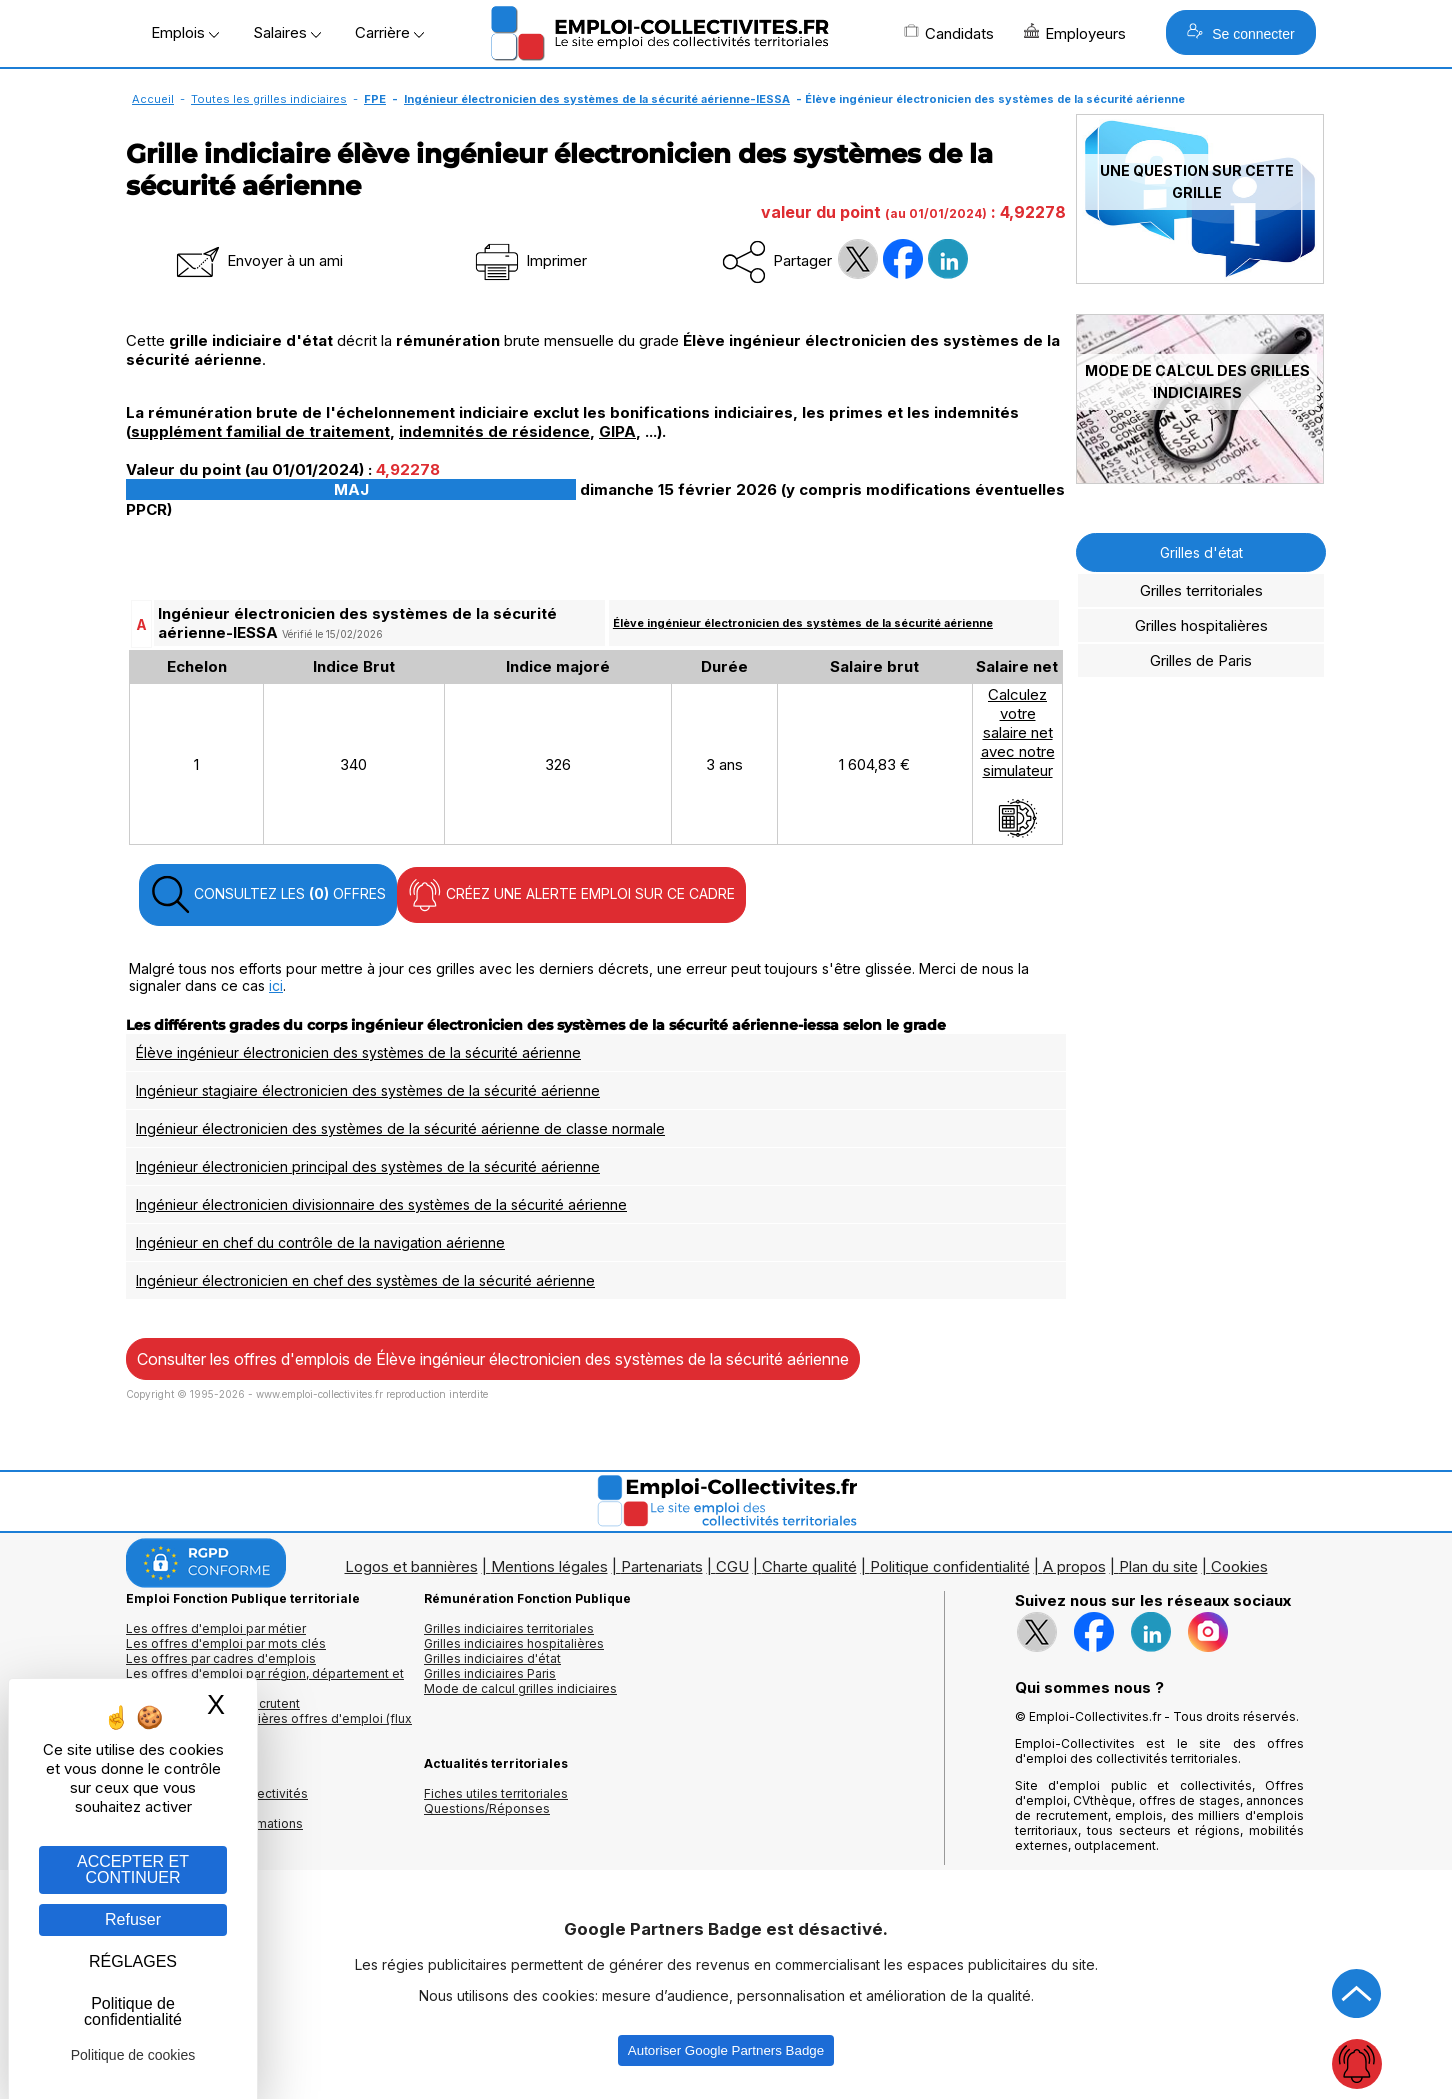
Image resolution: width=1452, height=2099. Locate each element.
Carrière (389, 32)
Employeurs (1075, 33)
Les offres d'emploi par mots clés (226, 1643)
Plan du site (1158, 1566)
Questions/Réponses (487, 1808)
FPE (375, 99)
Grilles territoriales (1201, 590)
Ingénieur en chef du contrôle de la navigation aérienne (320, 1242)
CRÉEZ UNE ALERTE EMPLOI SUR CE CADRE (571, 895)
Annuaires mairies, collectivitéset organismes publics (217, 1801)
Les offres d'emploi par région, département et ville (265, 1681)
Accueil (153, 99)
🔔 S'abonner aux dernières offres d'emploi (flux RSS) (269, 1726)
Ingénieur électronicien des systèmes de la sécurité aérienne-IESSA (597, 99)
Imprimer (529, 260)
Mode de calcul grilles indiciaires (520, 1688)
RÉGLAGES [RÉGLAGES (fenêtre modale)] (133, 1961)
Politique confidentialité (950, 1566)
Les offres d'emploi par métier (216, 1628)
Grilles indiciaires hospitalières (514, 1643)
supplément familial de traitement (260, 431)
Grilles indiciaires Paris (490, 1673)
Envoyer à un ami (258, 260)
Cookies (1239, 1566)
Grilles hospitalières (1201, 625)
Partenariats (662, 1566)
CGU (732, 1566)
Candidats (949, 33)
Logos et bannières (411, 1566)
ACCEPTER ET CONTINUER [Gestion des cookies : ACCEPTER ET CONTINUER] (133, 1869)
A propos (1074, 1566)
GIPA (617, 431)
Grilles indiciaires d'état (492, 1658)
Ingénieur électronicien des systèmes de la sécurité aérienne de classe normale (400, 1128)
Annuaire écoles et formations (214, 1823)
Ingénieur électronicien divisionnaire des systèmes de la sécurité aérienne (381, 1204)
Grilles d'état (1201, 552)
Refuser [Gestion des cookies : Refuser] (133, 1919)
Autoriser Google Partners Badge (726, 2050)
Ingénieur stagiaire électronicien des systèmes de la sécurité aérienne (368, 1090)
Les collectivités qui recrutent (213, 1703)
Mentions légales (549, 1566)
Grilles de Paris (1201, 660)
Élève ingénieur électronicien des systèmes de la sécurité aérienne (803, 623)
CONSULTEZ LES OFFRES (268, 895)
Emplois (185, 32)
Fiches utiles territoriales (496, 1793)
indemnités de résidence (494, 431)
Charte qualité (809, 1566)
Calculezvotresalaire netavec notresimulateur (1018, 762)
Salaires (287, 32)
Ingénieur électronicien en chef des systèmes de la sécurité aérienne (365, 1280)
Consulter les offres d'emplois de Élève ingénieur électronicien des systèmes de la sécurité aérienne (493, 1359)
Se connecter (1240, 32)
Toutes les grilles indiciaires (269, 99)
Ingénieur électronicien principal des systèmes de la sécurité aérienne (368, 1166)
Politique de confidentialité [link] (133, 2011)
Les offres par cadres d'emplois (221, 1658)
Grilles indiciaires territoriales (509, 1628)
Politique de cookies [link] (133, 2055)
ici (276, 985)
